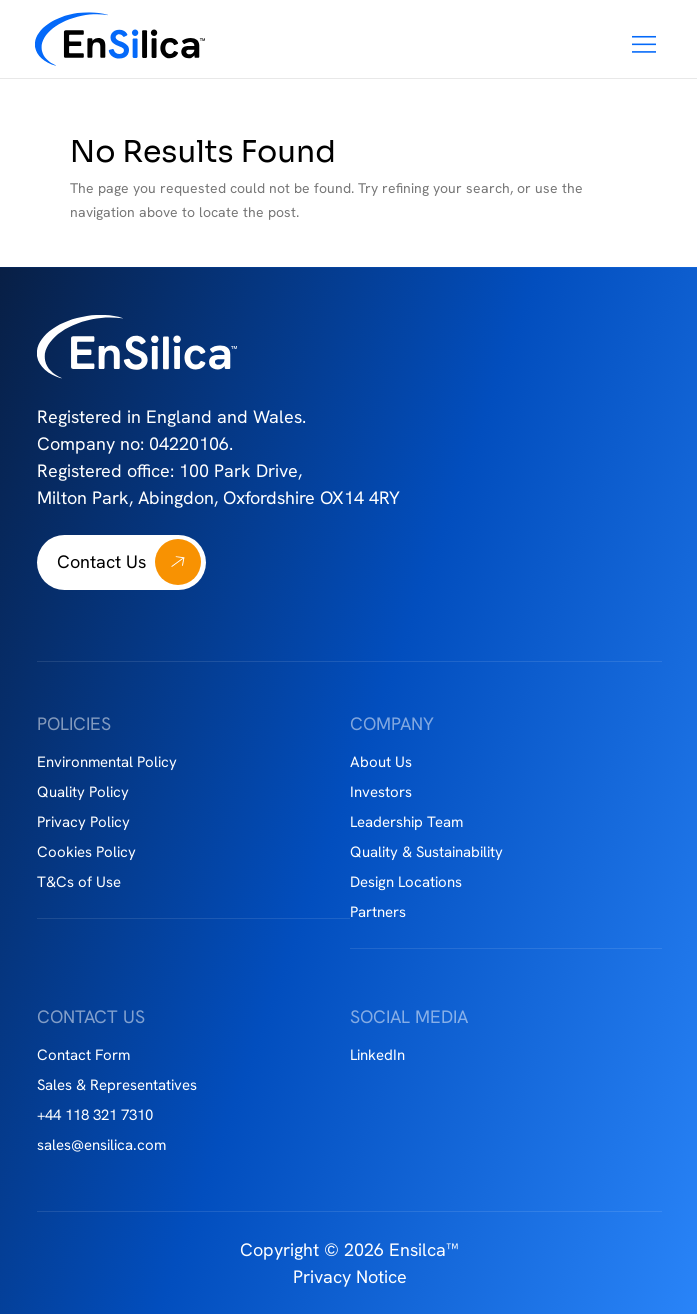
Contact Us (101, 561)
